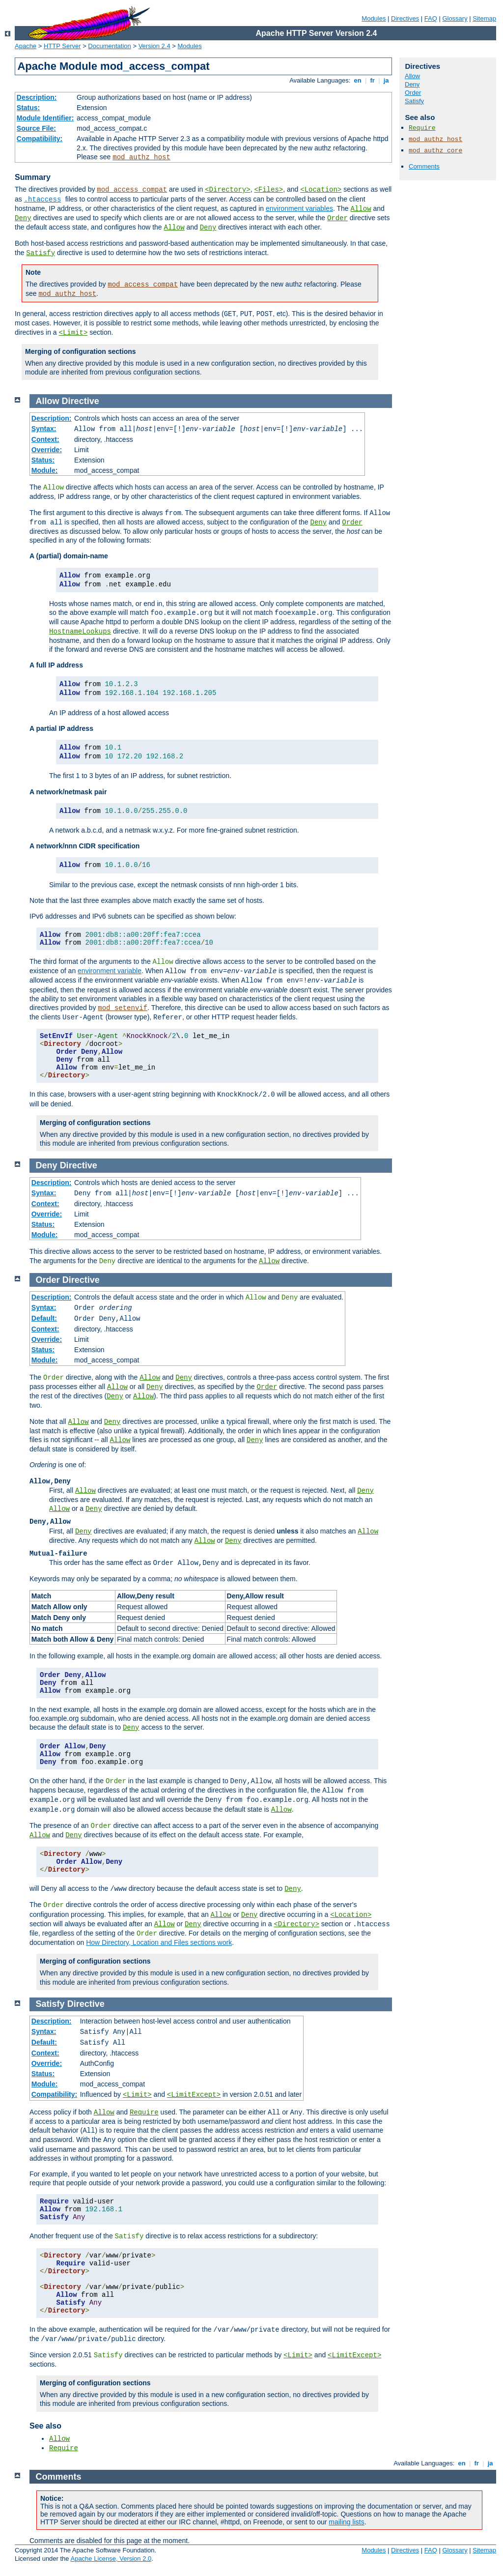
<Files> (268, 190)
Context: (45, 439)
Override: (46, 450)
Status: (28, 108)
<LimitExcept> (194, 2095)
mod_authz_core (435, 150)
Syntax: (43, 429)
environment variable (109, 971)
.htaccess (42, 199)
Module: (44, 470)
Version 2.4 (154, 46)
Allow (361, 209)
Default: (44, 1318)
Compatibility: (39, 139)
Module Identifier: (45, 118)
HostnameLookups (80, 632)
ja (386, 80)
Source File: (36, 128)
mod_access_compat (132, 190)
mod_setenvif (122, 1008)
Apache (25, 46)
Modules (374, 18)
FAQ (430, 18)
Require (422, 128)
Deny (23, 218)
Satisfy (40, 253)
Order (337, 218)
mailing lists (346, 2522)
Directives (405, 18)
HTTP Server (62, 46)
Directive (80, 401)
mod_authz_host (141, 157)
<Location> (320, 190)
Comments (424, 166)
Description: (37, 97)
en (357, 80)
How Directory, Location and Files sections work (159, 1942)
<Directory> (227, 190)
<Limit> (72, 333)
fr (372, 80)
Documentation (109, 46)
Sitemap (484, 18)
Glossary (454, 18)
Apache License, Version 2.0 (110, 2558)
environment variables (299, 208)
